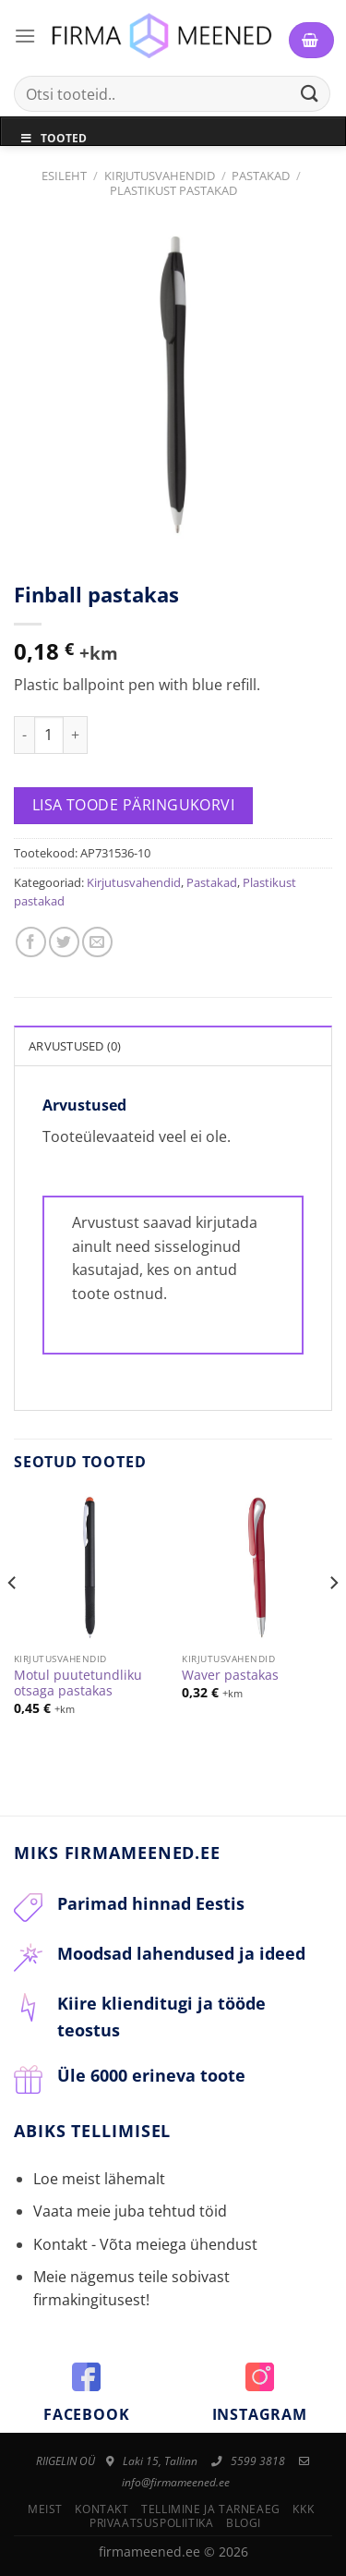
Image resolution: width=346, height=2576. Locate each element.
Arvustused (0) (75, 1046)
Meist (45, 2509)
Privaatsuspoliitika (151, 2523)
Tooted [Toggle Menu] (53, 138)
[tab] (173, 1045)
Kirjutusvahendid (159, 175)
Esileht (64, 175)
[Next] (333, 1619)
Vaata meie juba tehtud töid (130, 2211)
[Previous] (13, 1619)
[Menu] (25, 35)
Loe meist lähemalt (99, 2179)
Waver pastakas (230, 1675)
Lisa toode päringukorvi (133, 805)
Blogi (243, 2523)
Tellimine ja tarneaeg (210, 2509)
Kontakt (101, 2509)
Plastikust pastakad (173, 190)
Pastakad (261, 175)
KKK (303, 2509)
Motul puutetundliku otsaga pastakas (78, 1683)
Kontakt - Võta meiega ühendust (145, 2244)
